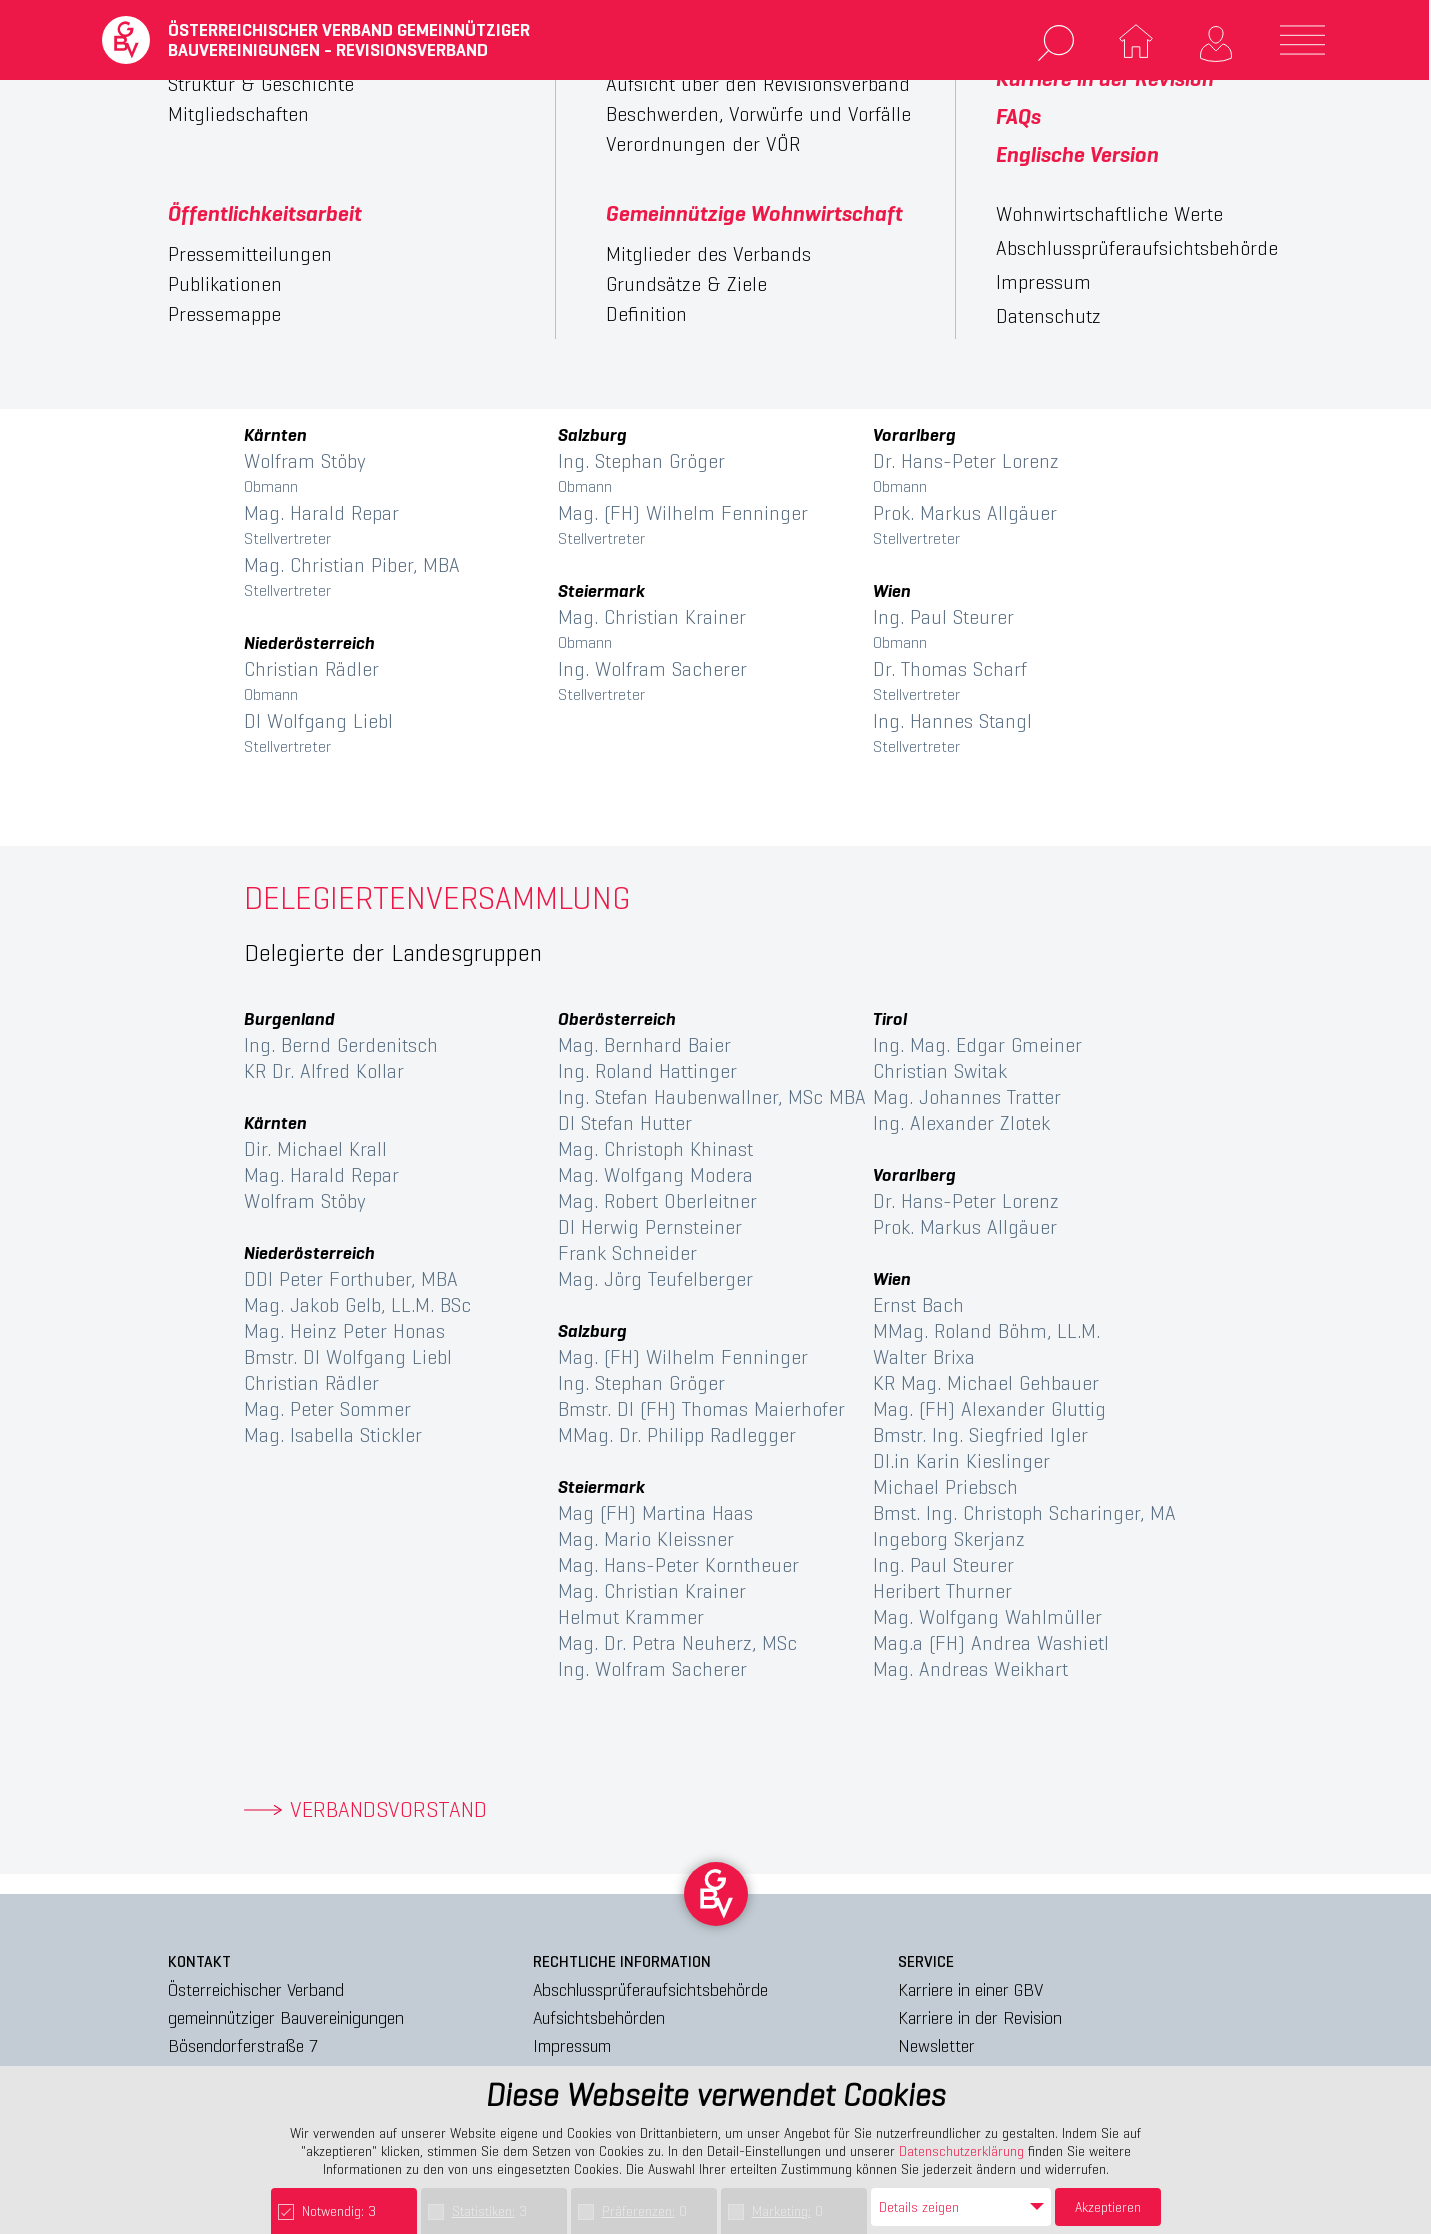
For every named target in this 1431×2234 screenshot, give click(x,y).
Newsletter (936, 2045)
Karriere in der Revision (980, 2017)
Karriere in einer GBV (970, 1989)
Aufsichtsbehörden (599, 2017)
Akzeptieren (1108, 2207)
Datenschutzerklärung (961, 2151)
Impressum (572, 2045)
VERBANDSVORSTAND (388, 1809)
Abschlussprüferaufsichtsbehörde (650, 1989)
